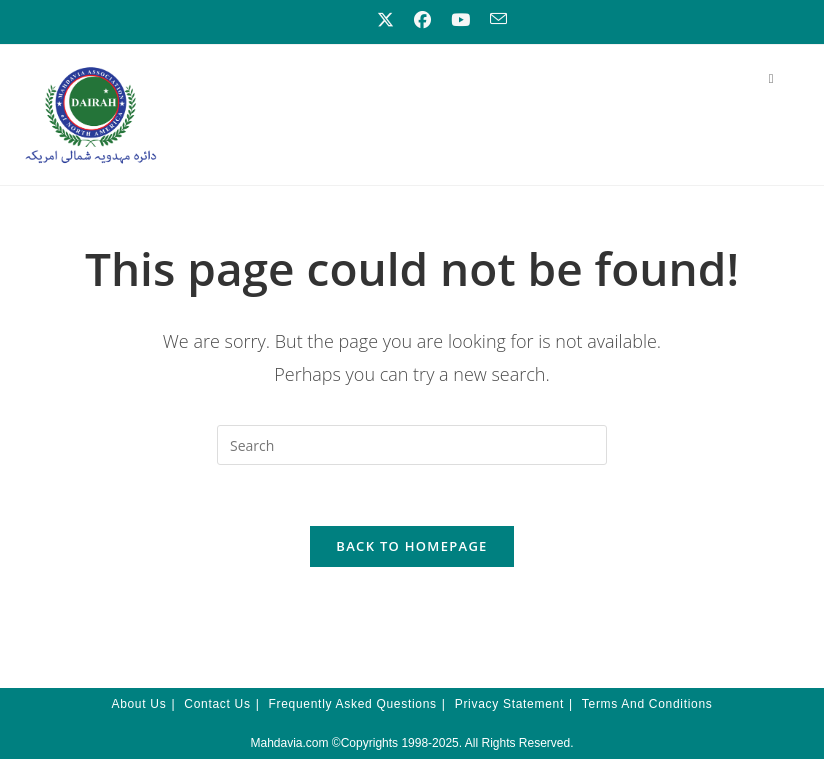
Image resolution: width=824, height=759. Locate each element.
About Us (138, 704)
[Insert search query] (412, 445)
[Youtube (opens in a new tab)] (460, 20)
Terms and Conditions (647, 704)
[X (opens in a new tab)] (385, 20)
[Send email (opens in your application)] (493, 19)
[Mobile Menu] (771, 78)
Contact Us (217, 704)
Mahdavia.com (289, 743)
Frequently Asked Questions (353, 704)
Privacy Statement (509, 704)
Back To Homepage (411, 546)
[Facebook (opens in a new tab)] (422, 20)
